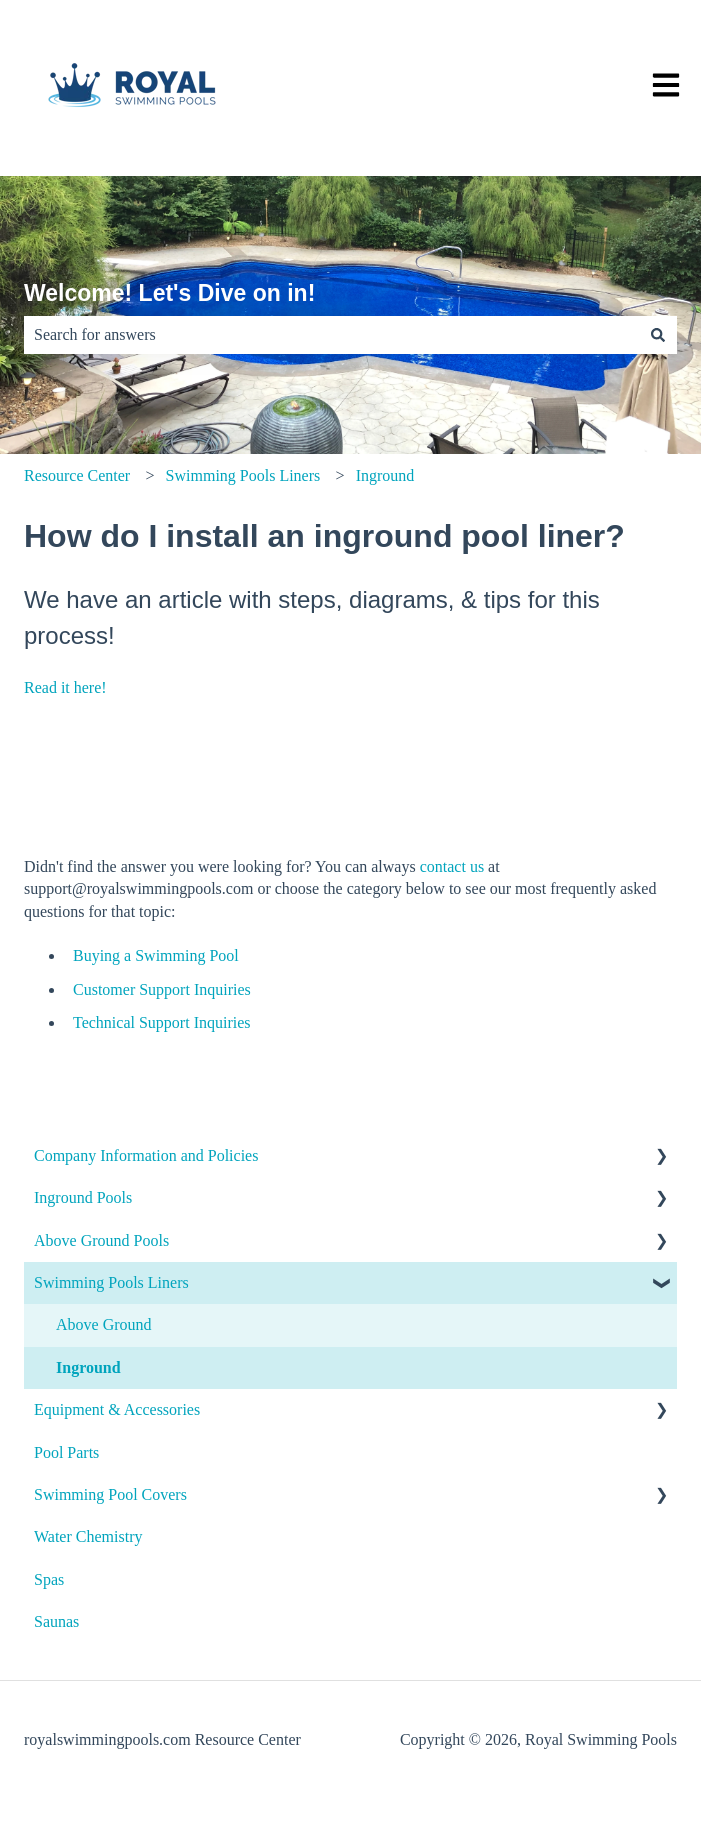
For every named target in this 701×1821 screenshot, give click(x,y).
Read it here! (65, 687)
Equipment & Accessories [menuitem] (117, 1409)
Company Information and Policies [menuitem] (146, 1155)
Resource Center (77, 475)
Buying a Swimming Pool (156, 955)
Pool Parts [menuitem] (66, 1452)
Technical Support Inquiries (162, 1022)
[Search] (658, 335)
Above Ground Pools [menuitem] (101, 1240)
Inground (385, 475)
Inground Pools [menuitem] (83, 1197)
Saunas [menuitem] (56, 1621)
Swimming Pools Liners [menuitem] (111, 1282)
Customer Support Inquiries (162, 989)
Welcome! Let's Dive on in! (169, 293)
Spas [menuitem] (49, 1579)
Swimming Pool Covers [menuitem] (110, 1494)
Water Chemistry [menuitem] (88, 1536)
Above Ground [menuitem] (104, 1324)
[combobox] (331, 335)
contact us (452, 866)
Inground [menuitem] (88, 1367)
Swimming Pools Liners (243, 475)
